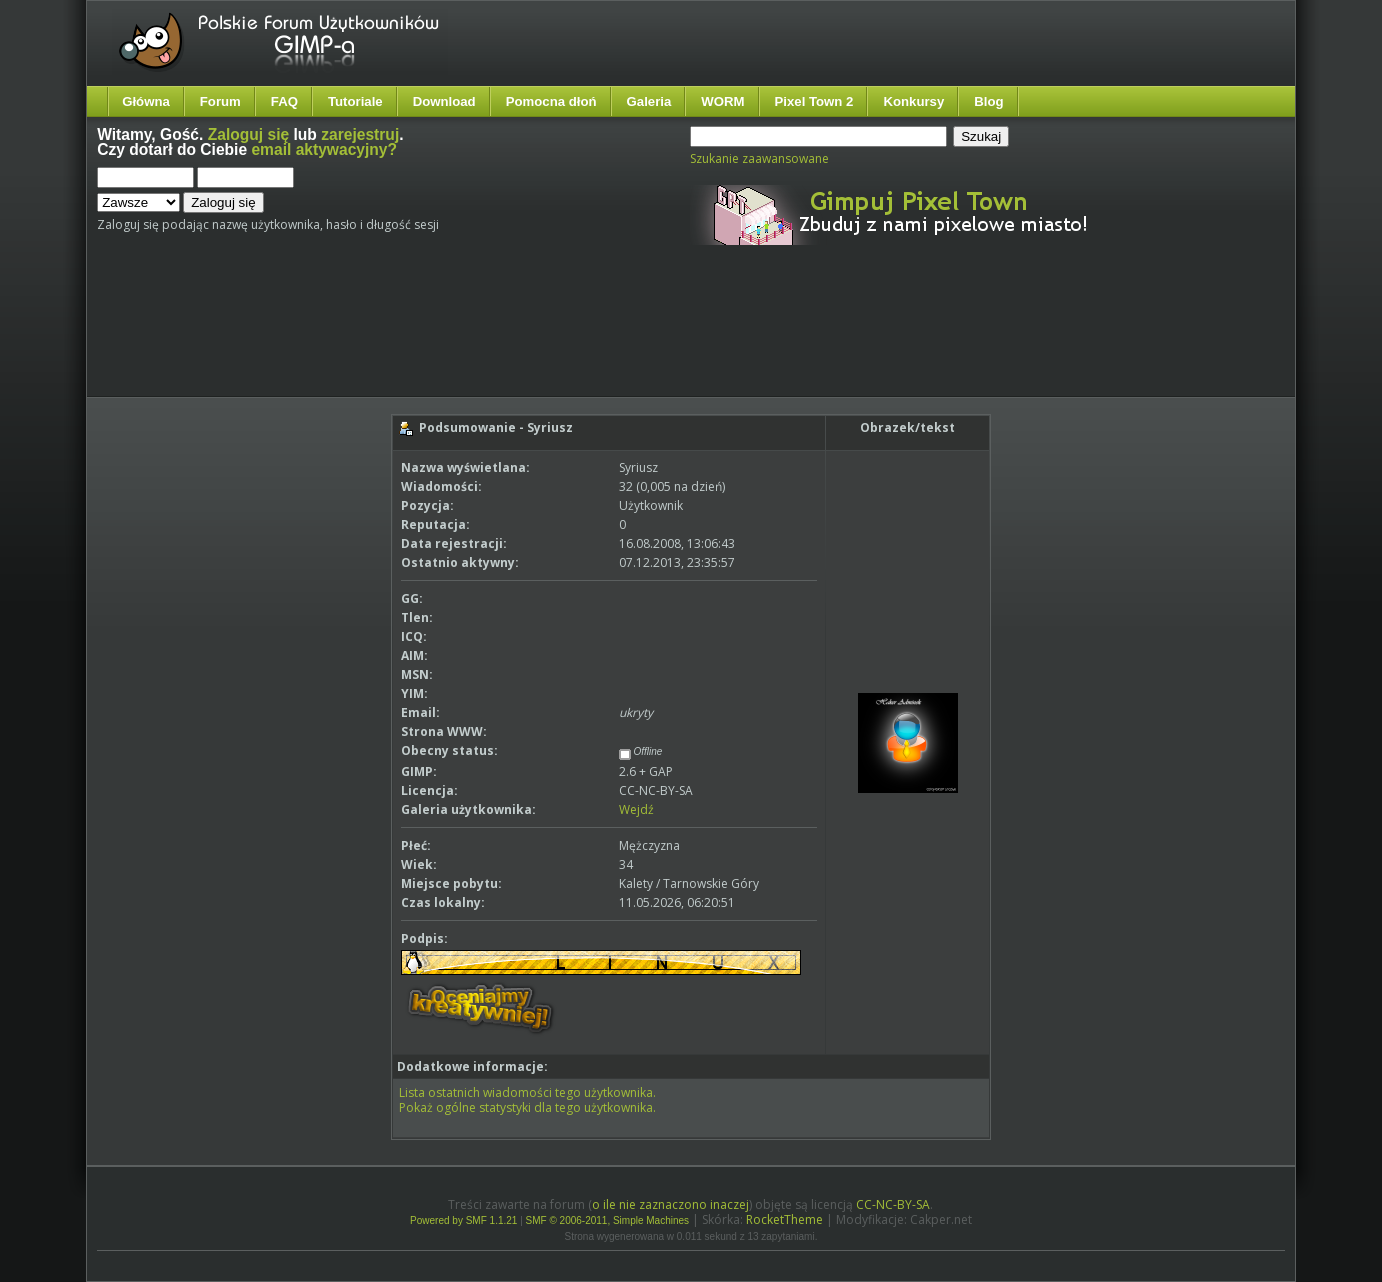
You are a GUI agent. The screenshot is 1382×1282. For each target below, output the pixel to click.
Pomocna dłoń (551, 101)
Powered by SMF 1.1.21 (463, 1220)
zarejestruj (360, 134)
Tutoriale (355, 101)
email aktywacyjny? (324, 149)
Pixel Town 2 (814, 101)
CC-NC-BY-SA (893, 1204)
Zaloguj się (248, 134)
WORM (722, 101)
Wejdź (636, 809)
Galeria (649, 101)
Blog (988, 101)
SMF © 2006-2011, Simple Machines (608, 1220)
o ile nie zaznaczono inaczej (670, 1204)
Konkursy (913, 101)
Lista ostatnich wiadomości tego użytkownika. (527, 1092)
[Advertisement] (472, 338)
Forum (220, 101)
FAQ (284, 101)
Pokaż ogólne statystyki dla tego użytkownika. (527, 1107)
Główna (146, 101)
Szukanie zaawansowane (759, 158)
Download (444, 101)
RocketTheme (784, 1219)
